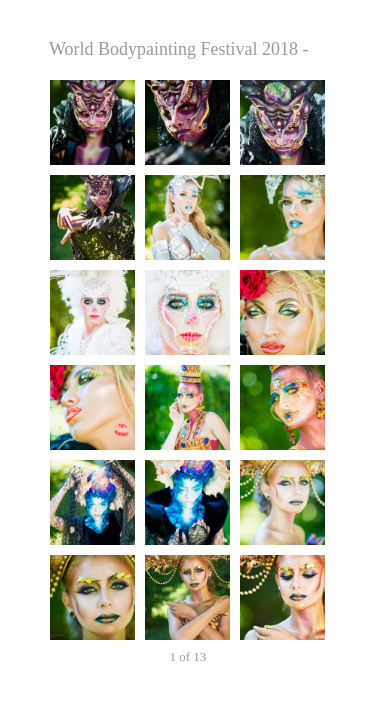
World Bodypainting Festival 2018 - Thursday (186, 49)
